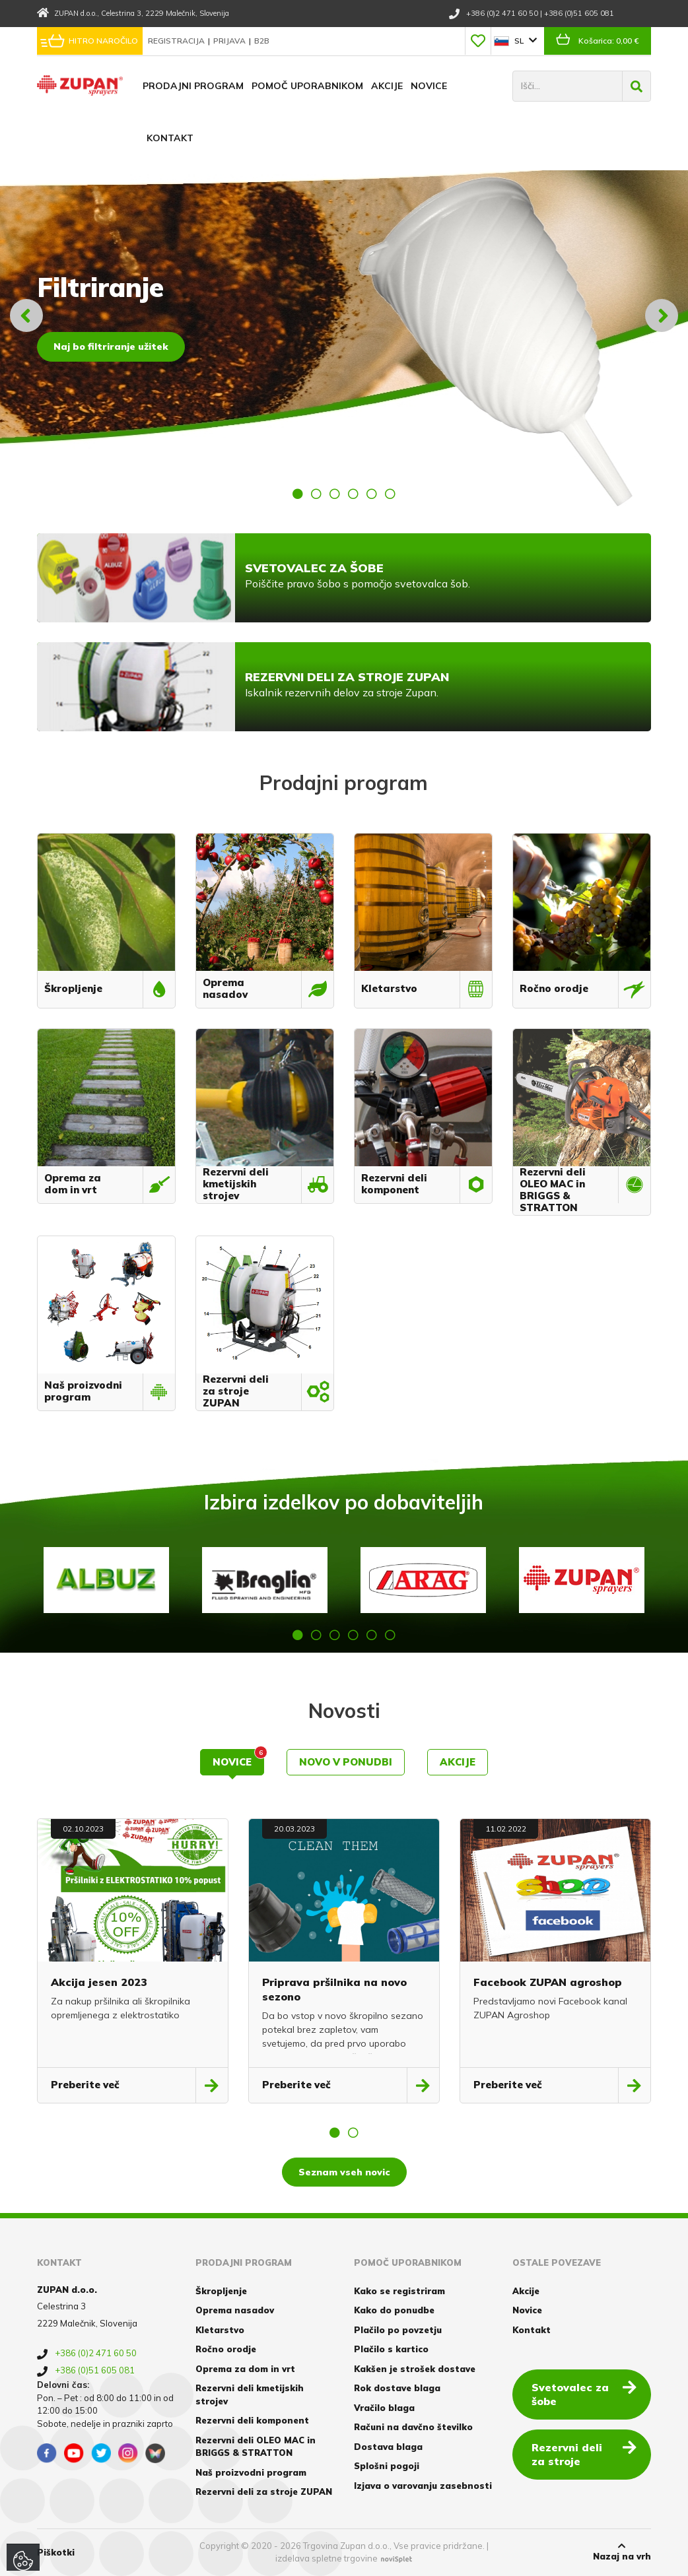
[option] (344, 315)
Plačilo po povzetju (398, 2330)
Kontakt (170, 138)
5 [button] (371, 494)
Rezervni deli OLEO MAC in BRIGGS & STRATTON (255, 2447)
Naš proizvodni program (250, 2472)
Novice (429, 86)
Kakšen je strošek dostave (414, 2368)
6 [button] (390, 494)
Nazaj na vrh (622, 2551)
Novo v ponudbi (345, 1762)
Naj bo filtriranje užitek (110, 346)
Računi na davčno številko (413, 2427)
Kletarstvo (219, 2330)
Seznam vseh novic (344, 2172)
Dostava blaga (388, 2446)
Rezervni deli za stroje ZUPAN (263, 2491)
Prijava (230, 41)
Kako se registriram (399, 2291)
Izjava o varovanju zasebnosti (423, 2485)
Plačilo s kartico (391, 2349)
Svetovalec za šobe (584, 2393)
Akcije (387, 86)
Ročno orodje (225, 2349)
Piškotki (56, 2552)
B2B (261, 41)
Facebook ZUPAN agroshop (547, 1982)
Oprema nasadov (234, 2310)
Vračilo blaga (384, 2407)
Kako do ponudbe (394, 2310)
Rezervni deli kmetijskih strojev (249, 2394)
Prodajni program (193, 86)
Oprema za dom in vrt (245, 2368)
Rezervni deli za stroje (584, 2453)
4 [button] (353, 494)
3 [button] (335, 494)
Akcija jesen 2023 (99, 1982)
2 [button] (316, 494)
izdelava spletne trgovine (326, 2558)
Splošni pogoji (386, 2465)
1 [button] (298, 494)
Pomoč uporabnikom (307, 86)
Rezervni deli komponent (252, 2420)
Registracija (177, 41)
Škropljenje (221, 2291)
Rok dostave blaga (397, 2388)
